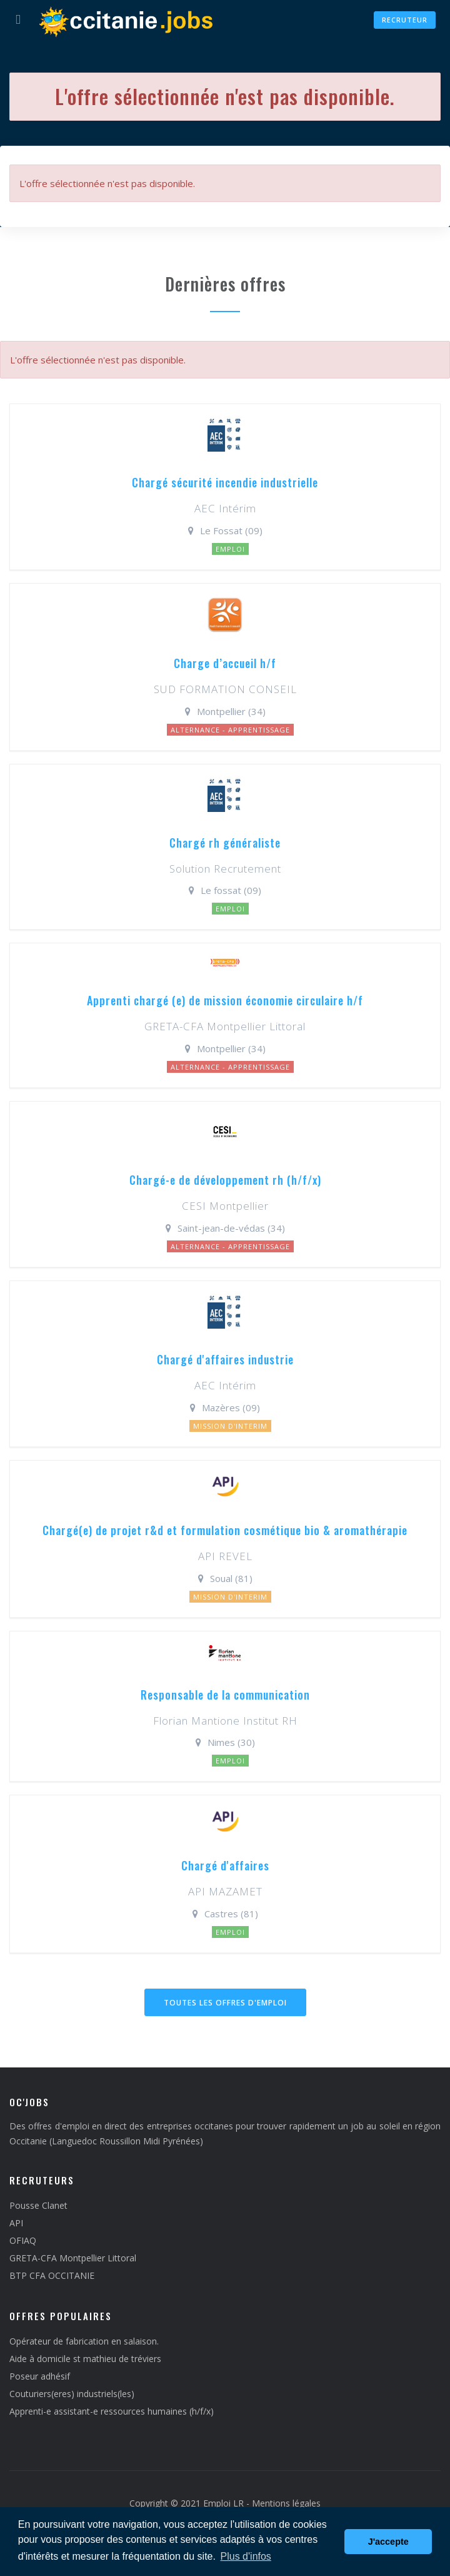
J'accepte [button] (388, 2542)
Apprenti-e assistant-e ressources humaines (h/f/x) (111, 2411)
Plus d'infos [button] (246, 2556)
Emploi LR (223, 2503)
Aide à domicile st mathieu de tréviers (85, 2359)
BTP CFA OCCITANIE (51, 2275)
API (16, 2223)
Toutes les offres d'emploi (225, 2002)
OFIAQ (22, 2240)
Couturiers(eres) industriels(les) (71, 2394)
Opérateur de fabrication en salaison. (84, 2341)
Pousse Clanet (38, 2205)
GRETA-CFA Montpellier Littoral (72, 2258)
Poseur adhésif (39, 2376)
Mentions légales (286, 2503)
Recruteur (405, 19)
